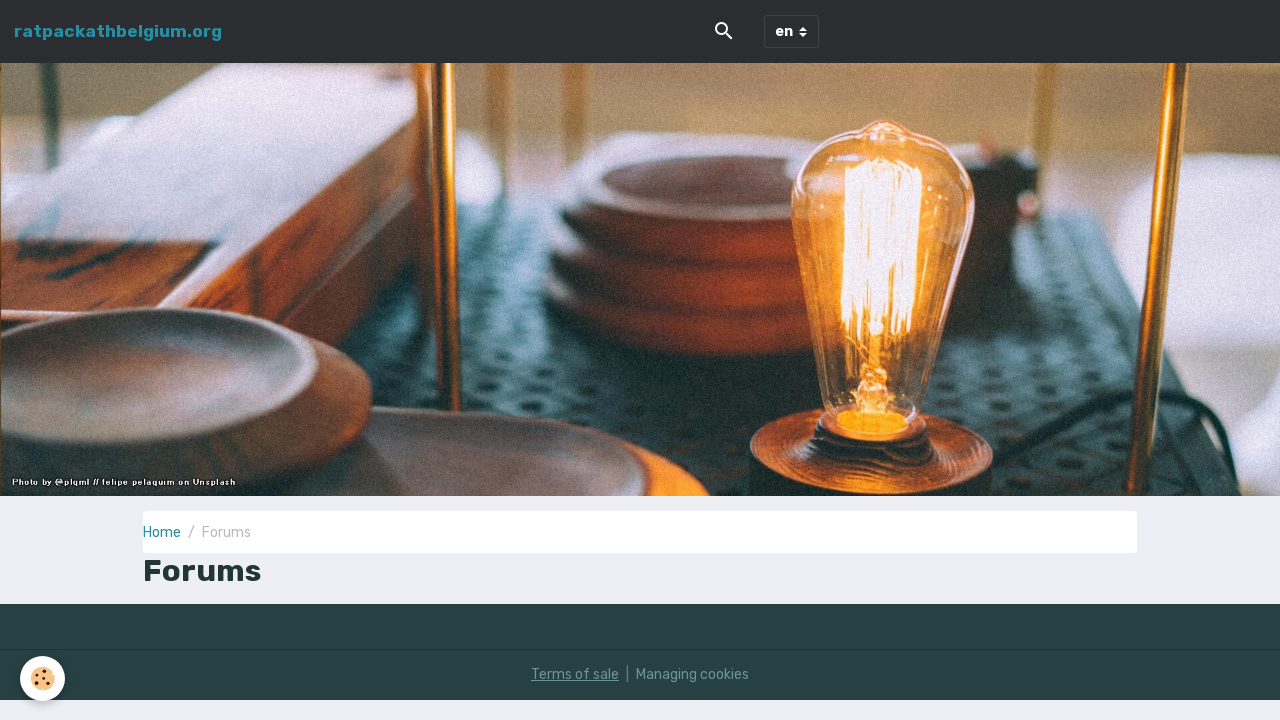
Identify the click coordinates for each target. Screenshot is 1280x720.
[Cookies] (42, 678)
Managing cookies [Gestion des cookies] (692, 674)
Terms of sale (575, 674)
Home (162, 532)
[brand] (118, 31)
